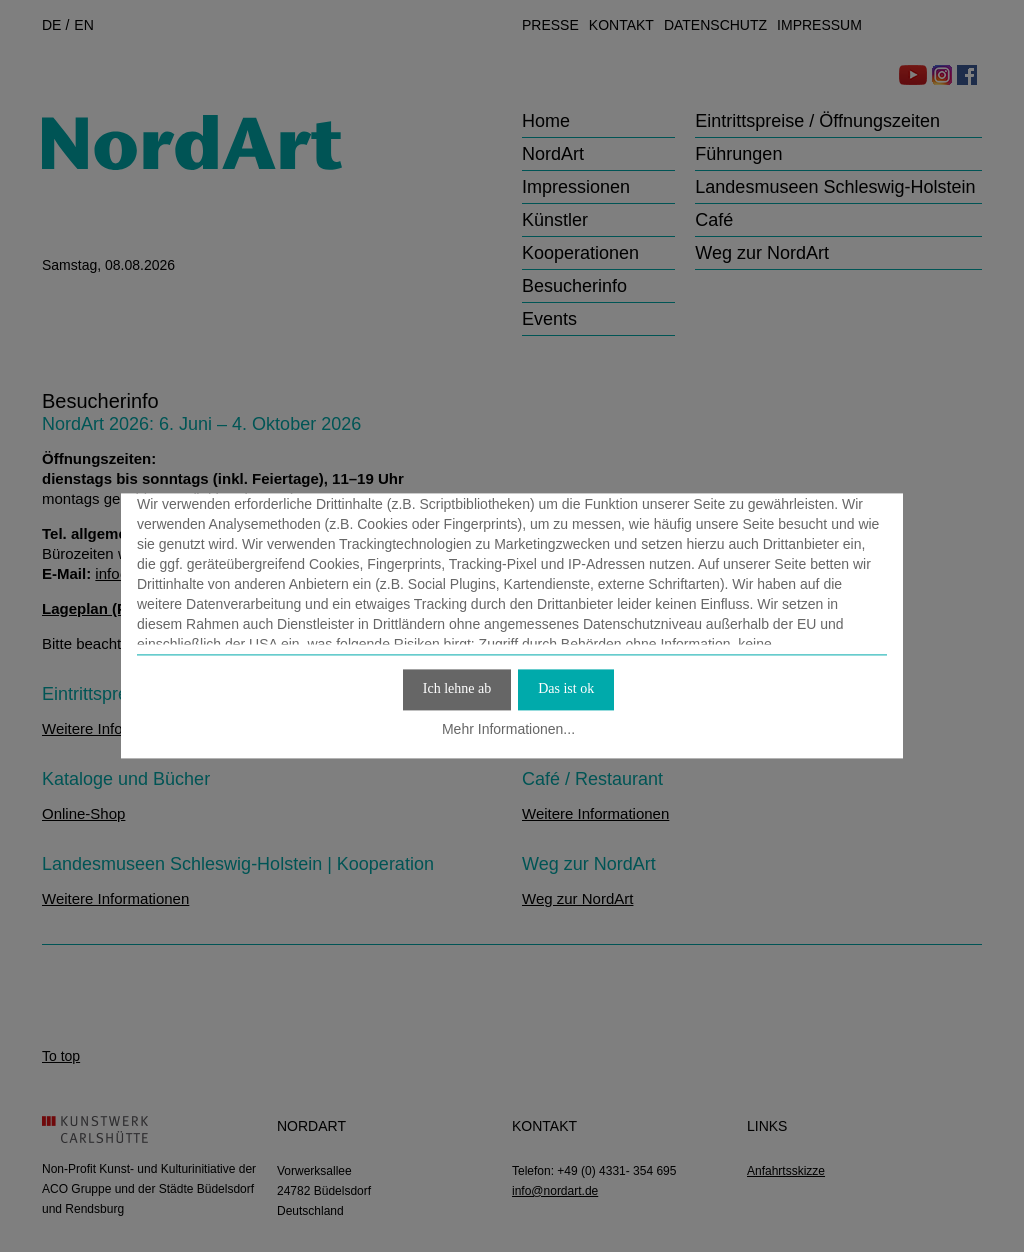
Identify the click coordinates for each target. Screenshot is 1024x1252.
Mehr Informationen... (508, 729)
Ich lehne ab (457, 688)
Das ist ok (566, 688)
